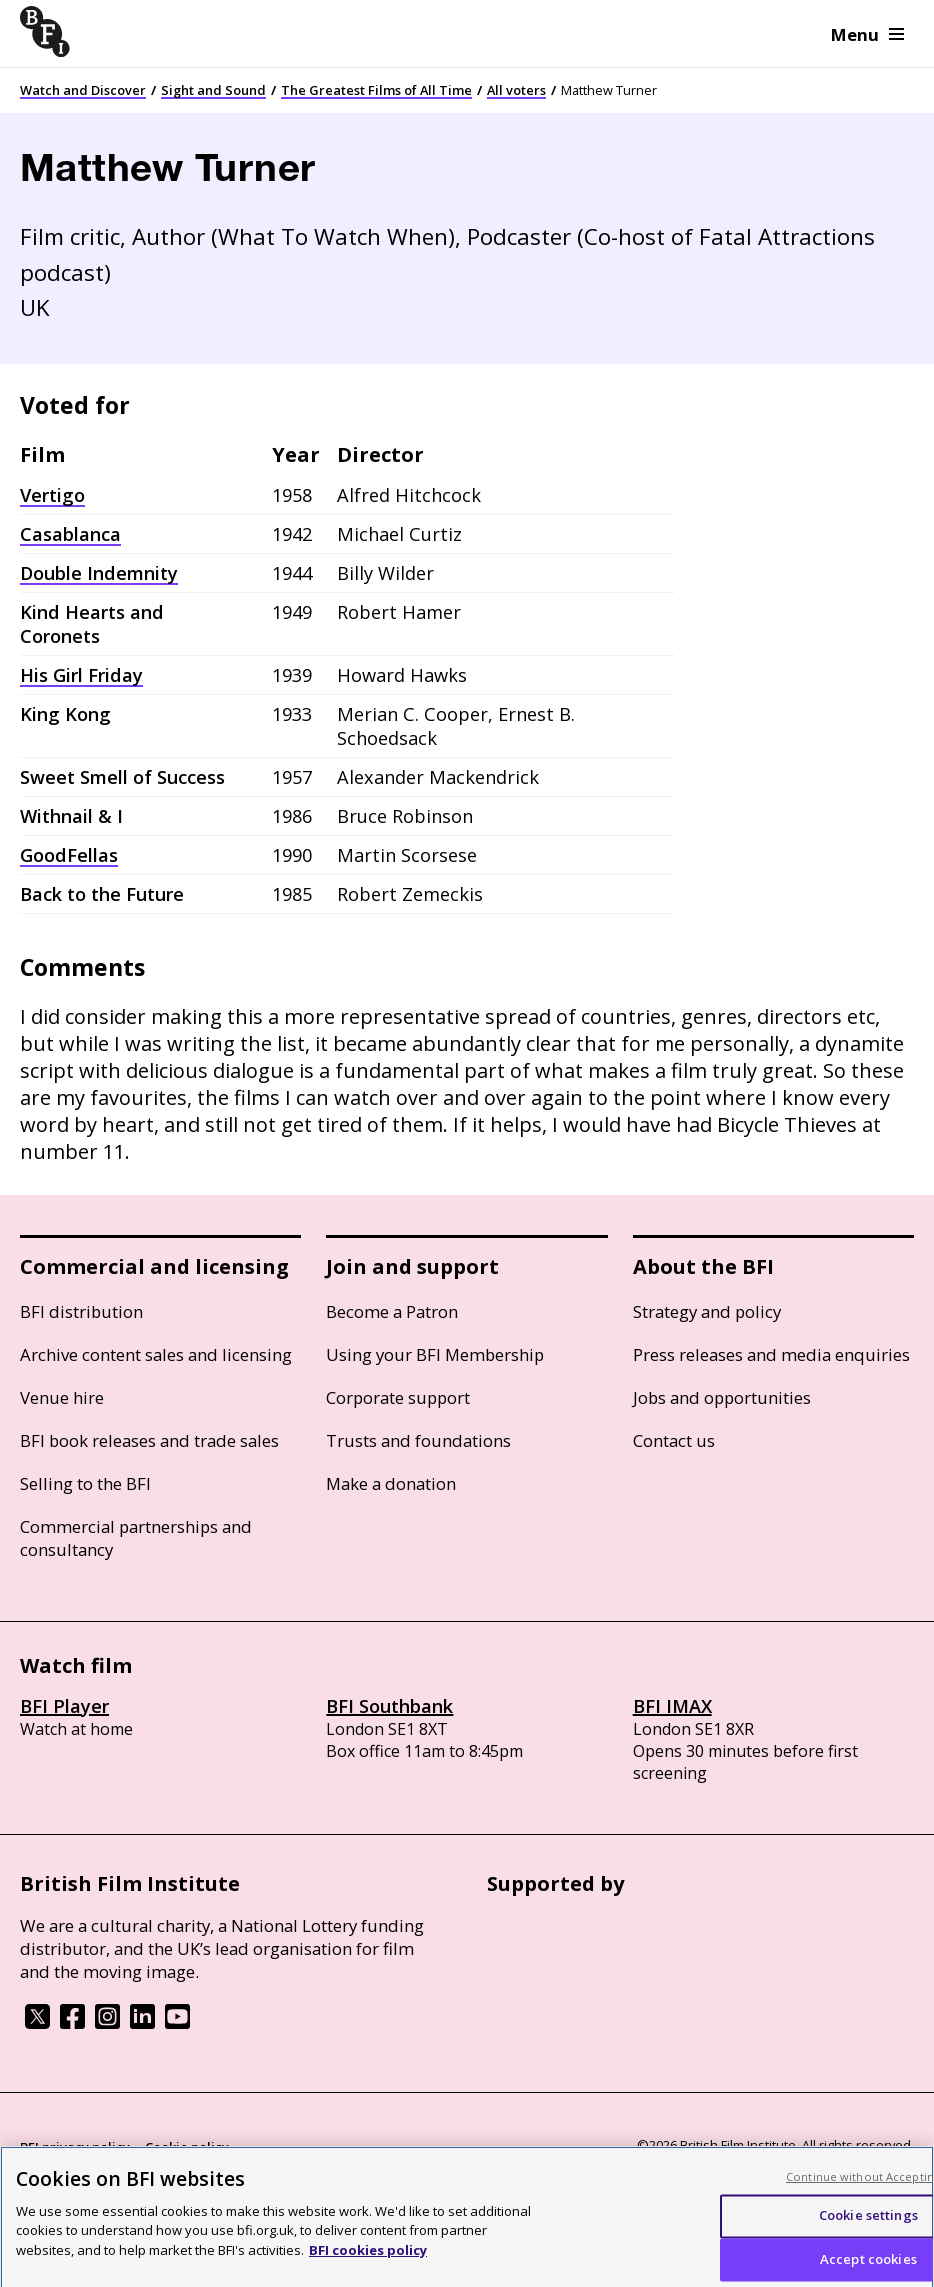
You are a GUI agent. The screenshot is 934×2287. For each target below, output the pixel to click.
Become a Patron (392, 1311)
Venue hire (62, 1397)
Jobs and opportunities (722, 1397)
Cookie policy (187, 2147)
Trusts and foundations (418, 1440)
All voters (516, 90)
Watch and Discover (83, 90)
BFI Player (64, 1706)
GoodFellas (69, 855)
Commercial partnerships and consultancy (136, 1538)
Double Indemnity (99, 573)
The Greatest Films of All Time (376, 90)
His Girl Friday (81, 675)
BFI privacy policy (75, 2147)
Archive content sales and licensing (156, 1354)
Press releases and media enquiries (771, 1354)
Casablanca (70, 534)
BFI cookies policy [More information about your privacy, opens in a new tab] (368, 2258)
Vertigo (52, 495)
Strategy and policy (707, 1311)
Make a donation (391, 1483)
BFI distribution (81, 1311)
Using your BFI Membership (435, 1354)
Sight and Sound (213, 90)
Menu (867, 34)
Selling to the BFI (85, 1483)
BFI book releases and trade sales (149, 1440)
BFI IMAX (672, 1706)
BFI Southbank (389, 1706)
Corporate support (398, 1397)
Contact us (674, 1440)
